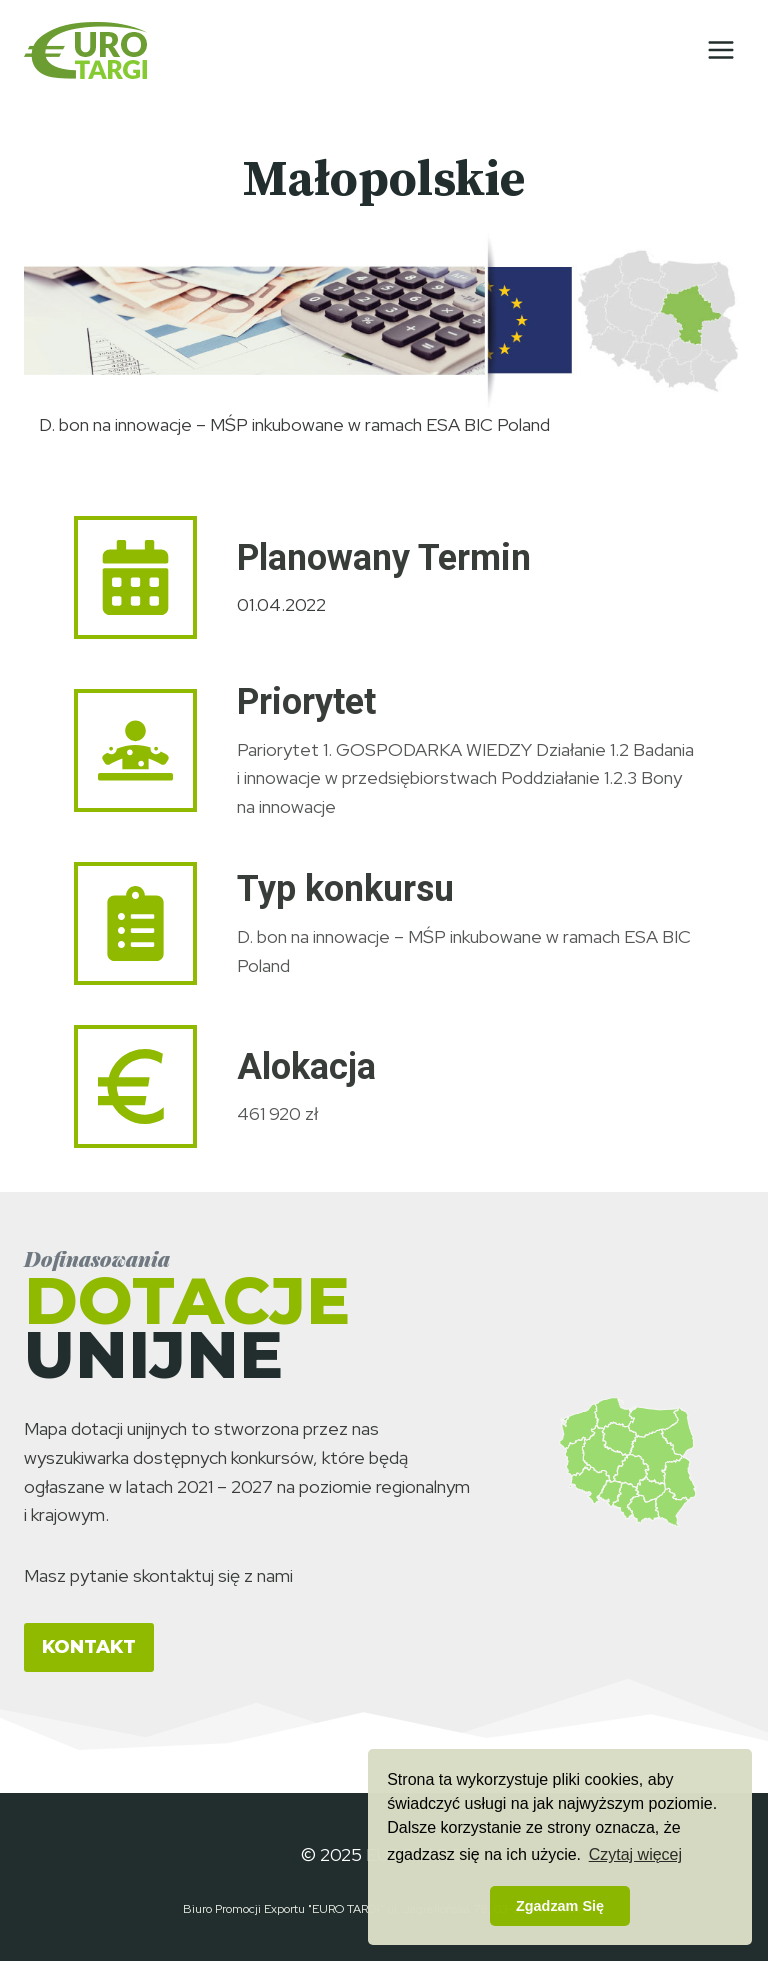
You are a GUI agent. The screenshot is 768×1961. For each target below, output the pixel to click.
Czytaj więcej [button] (635, 1854)
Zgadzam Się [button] (560, 1906)
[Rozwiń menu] (720, 49)
